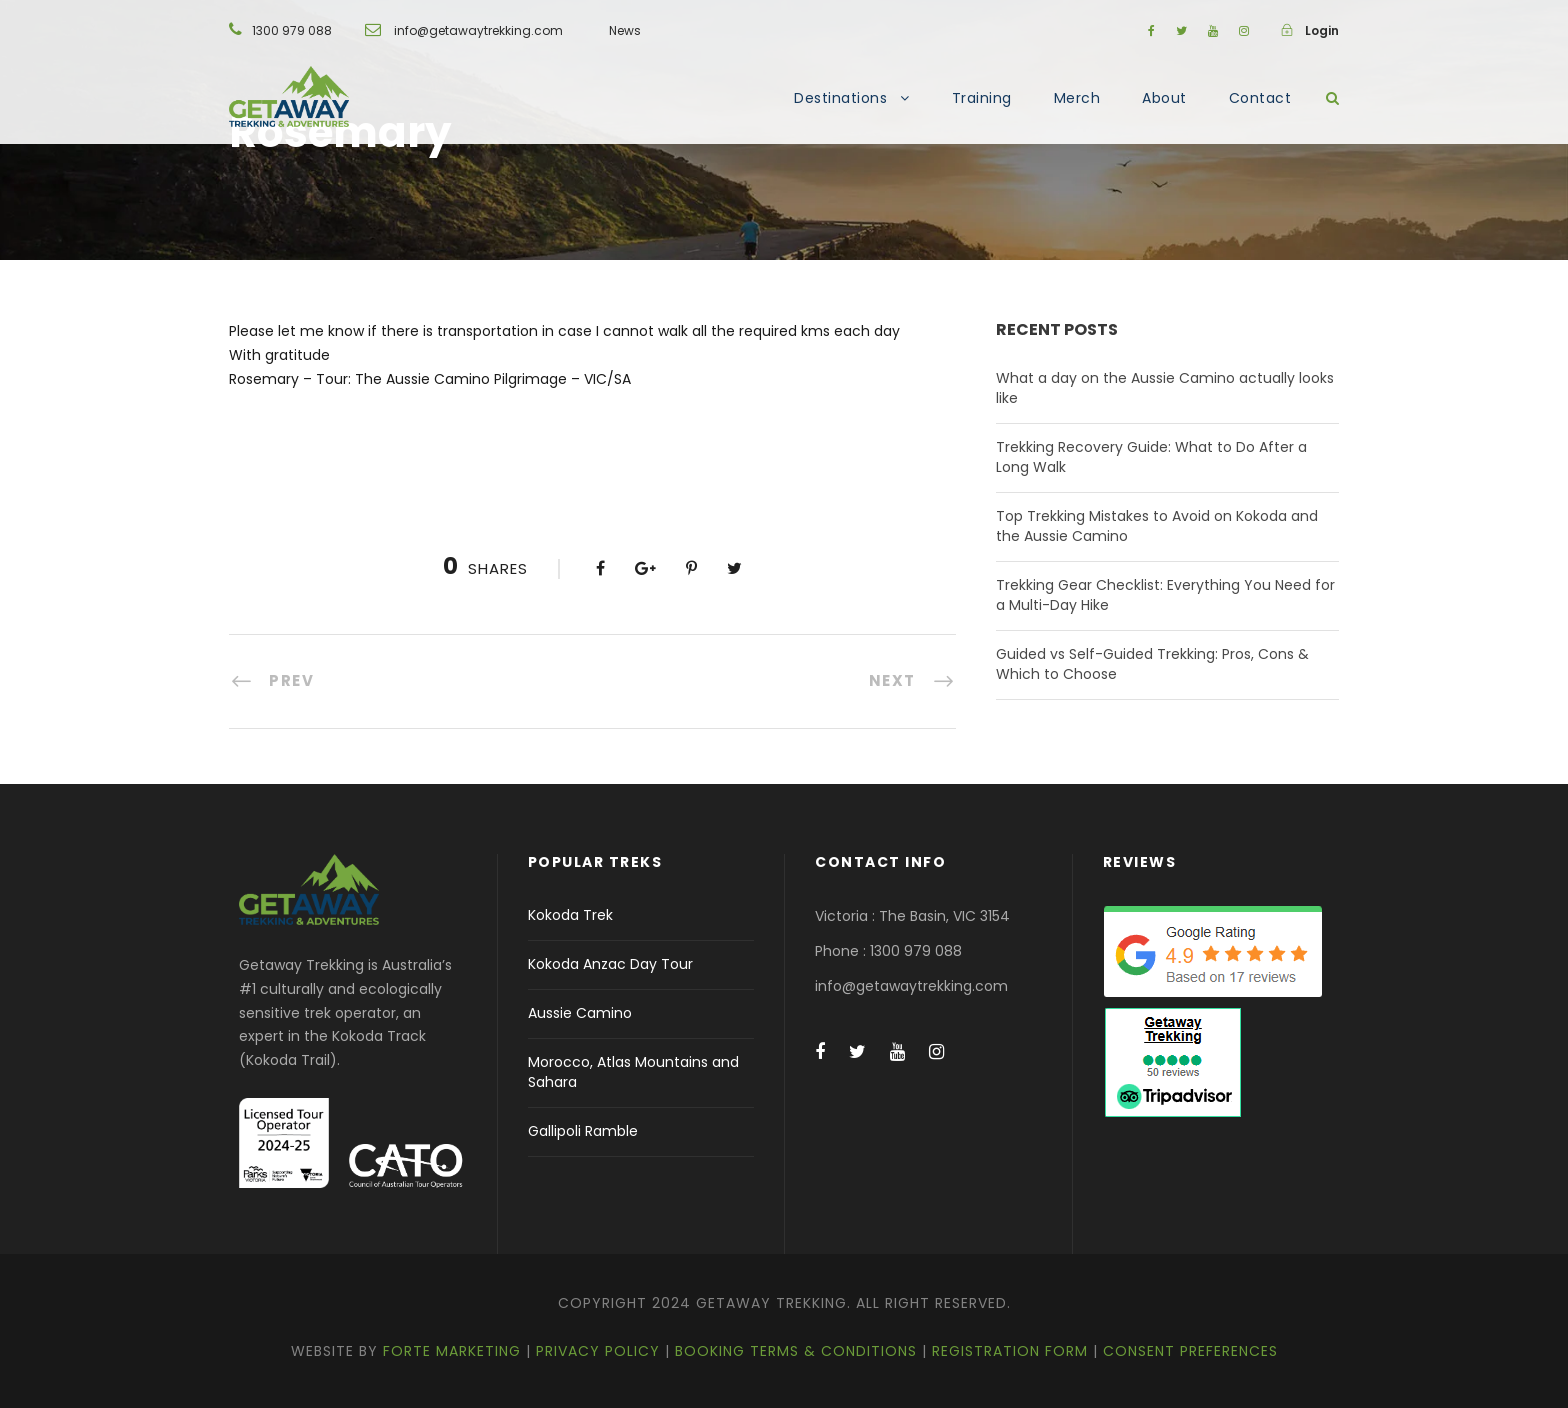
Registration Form (1010, 1351)
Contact (1260, 98)
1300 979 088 (292, 30)
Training (982, 98)
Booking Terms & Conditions (796, 1351)
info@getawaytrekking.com (478, 30)
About (1164, 98)
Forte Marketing (452, 1351)
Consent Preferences (1190, 1351)
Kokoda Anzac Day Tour (610, 964)
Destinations (840, 98)
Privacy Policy (598, 1351)
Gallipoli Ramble (583, 1131)
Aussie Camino (580, 1013)
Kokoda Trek (570, 915)
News (625, 30)
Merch (1077, 98)
